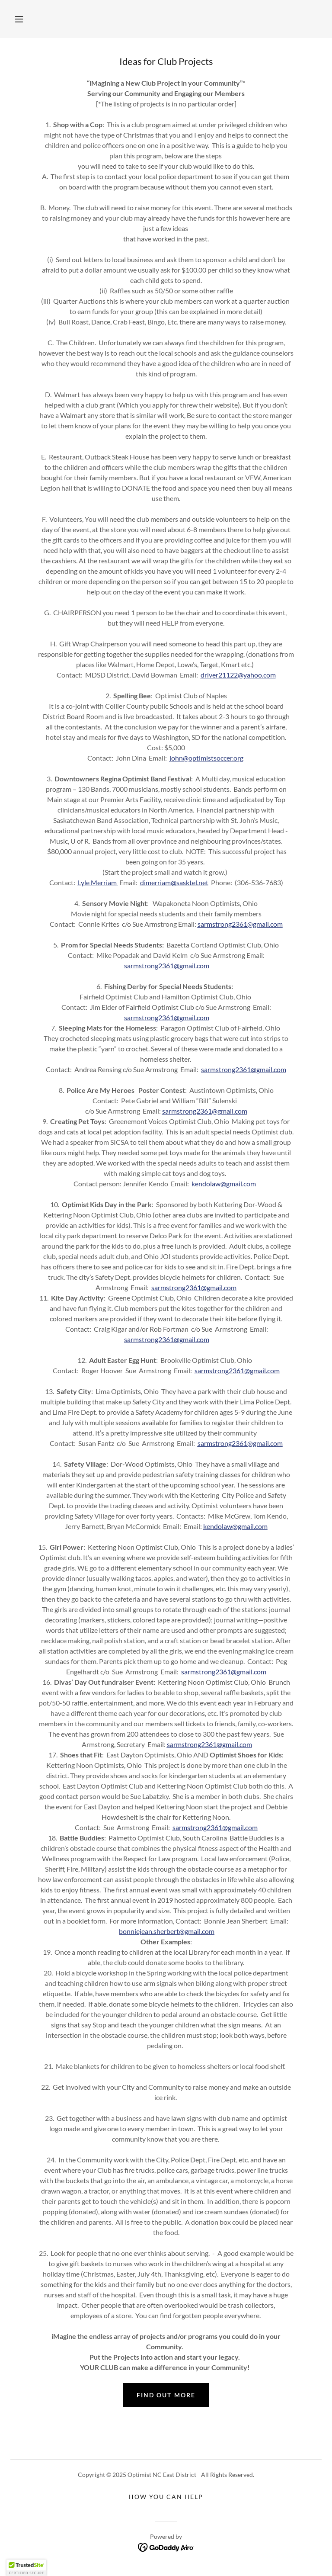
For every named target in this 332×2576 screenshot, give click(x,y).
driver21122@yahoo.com (238, 675)
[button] (19, 19)
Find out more (166, 2395)
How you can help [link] (166, 2496)
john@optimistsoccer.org (206, 758)
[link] (166, 2547)
